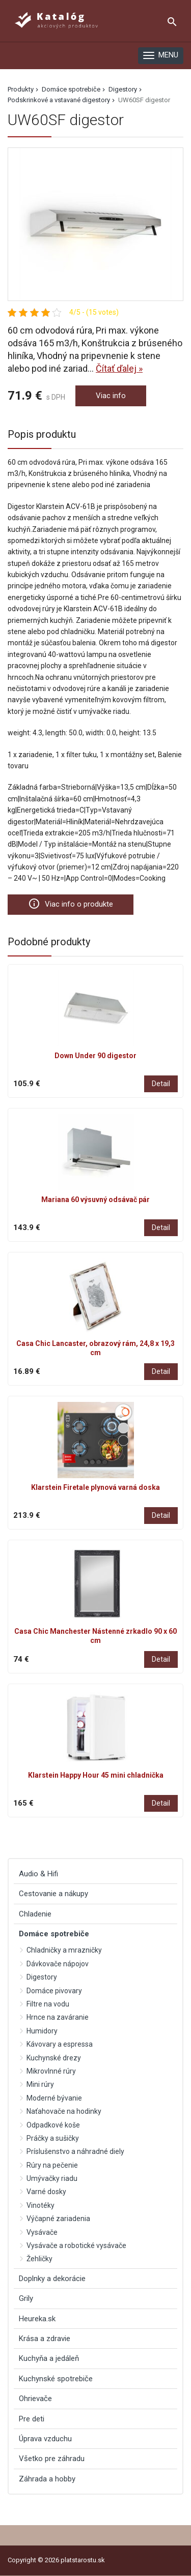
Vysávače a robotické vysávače (76, 2245)
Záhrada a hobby (47, 2478)
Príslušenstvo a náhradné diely (75, 2151)
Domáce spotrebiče (71, 89)
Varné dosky (46, 2192)
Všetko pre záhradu (52, 2458)
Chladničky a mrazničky (64, 1950)
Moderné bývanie (54, 2098)
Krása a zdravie (44, 2338)
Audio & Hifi (38, 1873)
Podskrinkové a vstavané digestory (59, 100)
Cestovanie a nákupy (53, 1893)
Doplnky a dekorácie (52, 2278)
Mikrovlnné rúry (51, 2071)
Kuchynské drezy (53, 2058)
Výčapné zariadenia (58, 2218)
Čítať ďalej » (119, 368)
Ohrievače (35, 2398)
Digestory (122, 89)
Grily (26, 2298)
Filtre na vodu (47, 2004)
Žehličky (39, 2259)
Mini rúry (40, 2084)
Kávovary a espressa (59, 2044)
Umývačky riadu (51, 2178)
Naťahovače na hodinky (63, 2111)
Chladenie (35, 1914)
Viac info (111, 395)
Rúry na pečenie (52, 2165)
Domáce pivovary (54, 1991)
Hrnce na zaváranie (57, 2017)
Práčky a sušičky (52, 2138)
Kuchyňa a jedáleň (49, 2358)
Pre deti (31, 2418)
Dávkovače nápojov (57, 1964)
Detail (161, 1084)
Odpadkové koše (53, 2125)
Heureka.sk (37, 2318)
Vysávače (42, 2232)
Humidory (42, 2031)
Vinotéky (40, 2205)
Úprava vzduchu (45, 2438)
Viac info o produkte (70, 903)
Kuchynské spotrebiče (56, 2378)
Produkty (21, 89)
